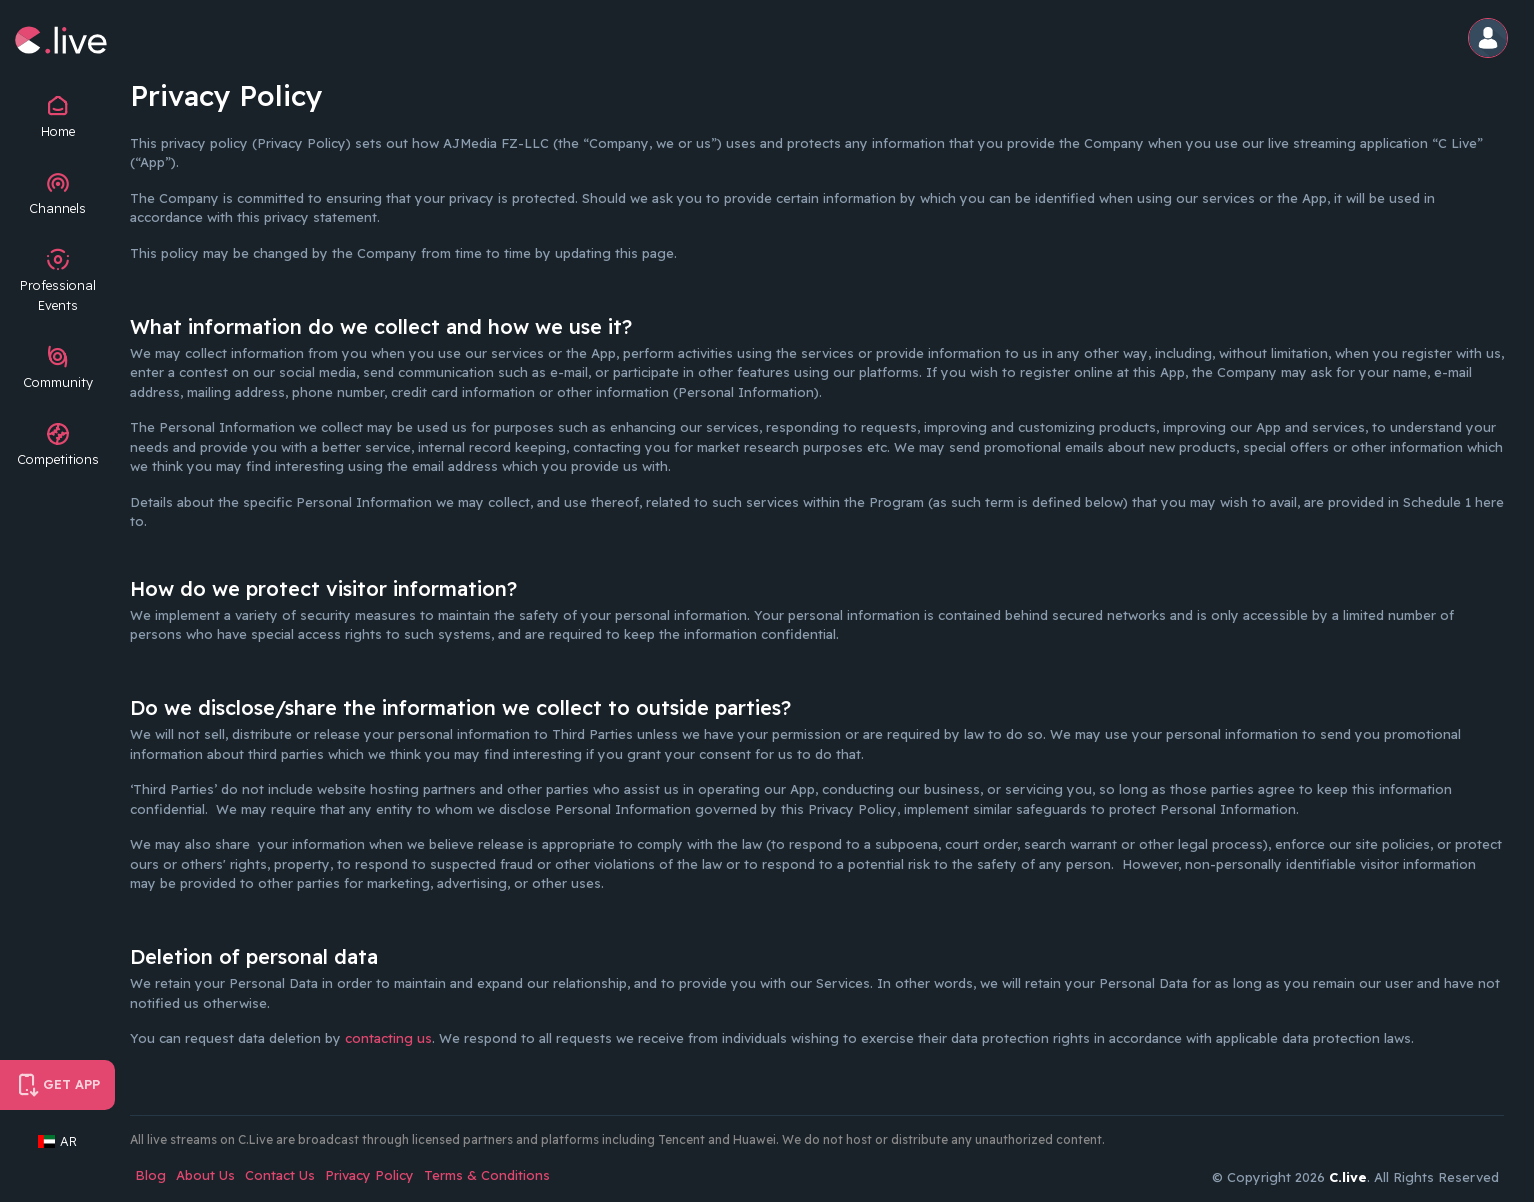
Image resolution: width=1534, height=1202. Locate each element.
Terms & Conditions (487, 1175)
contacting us (388, 1038)
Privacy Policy (369, 1175)
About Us (205, 1175)
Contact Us (280, 1175)
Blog (150, 1175)
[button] (1491, 39)
